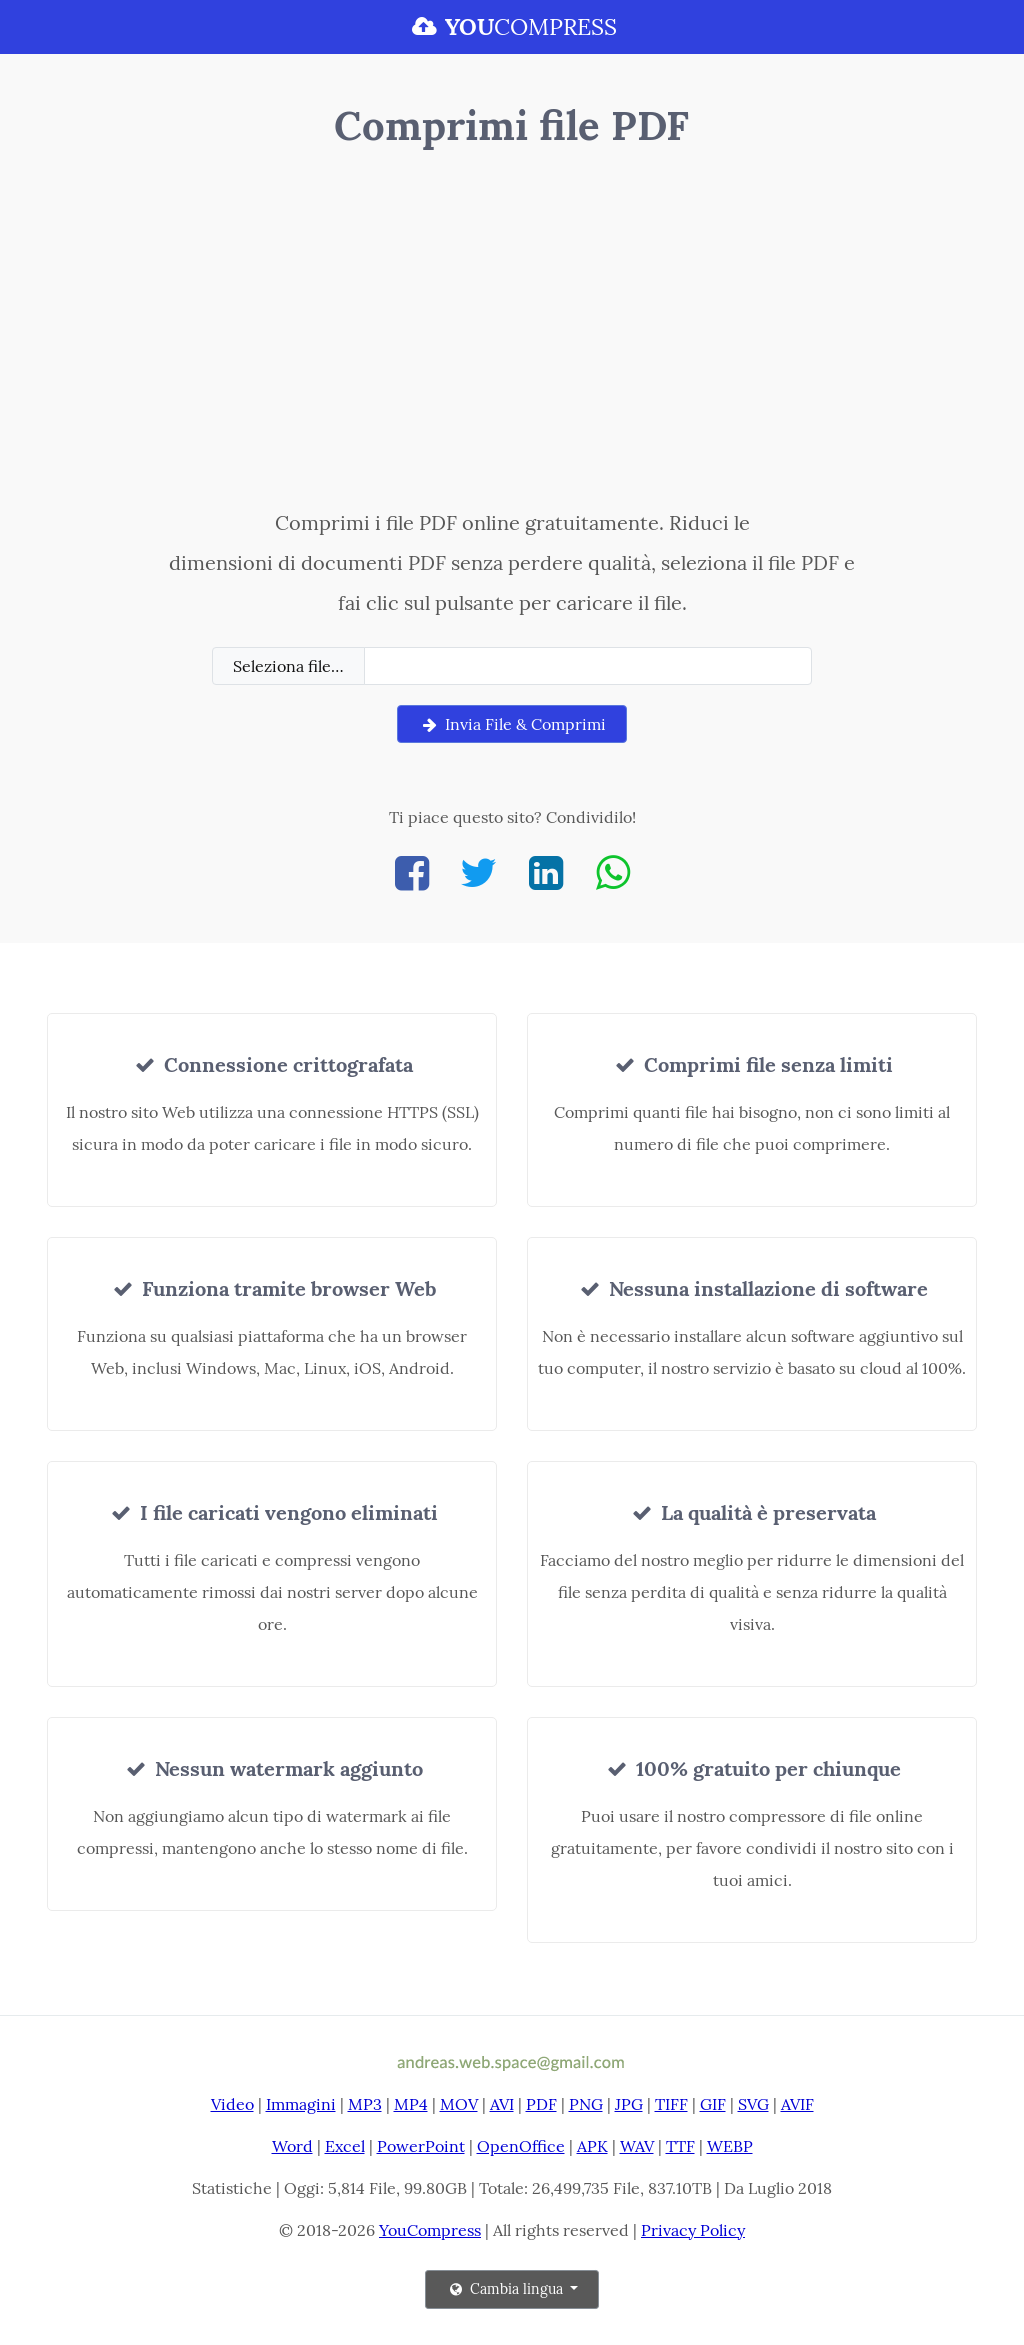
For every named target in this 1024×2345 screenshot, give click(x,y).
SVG (753, 2104)
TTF (680, 2146)
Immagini (301, 2104)
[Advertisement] (512, 333)
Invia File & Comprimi (511, 724)
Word (292, 2146)
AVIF (797, 2104)
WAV (637, 2146)
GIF (713, 2104)
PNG (586, 2104)
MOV (459, 2104)
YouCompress (430, 2230)
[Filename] (588, 666)
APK (592, 2146)
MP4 (411, 2104)
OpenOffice (521, 2146)
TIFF (671, 2104)
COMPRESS (512, 26)
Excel (345, 2146)
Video (232, 2104)
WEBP (730, 2146)
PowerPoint (421, 2146)
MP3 (365, 2104)
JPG (629, 2104)
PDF (541, 2104)
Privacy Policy (693, 2230)
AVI (502, 2104)
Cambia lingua (506, 2289)
